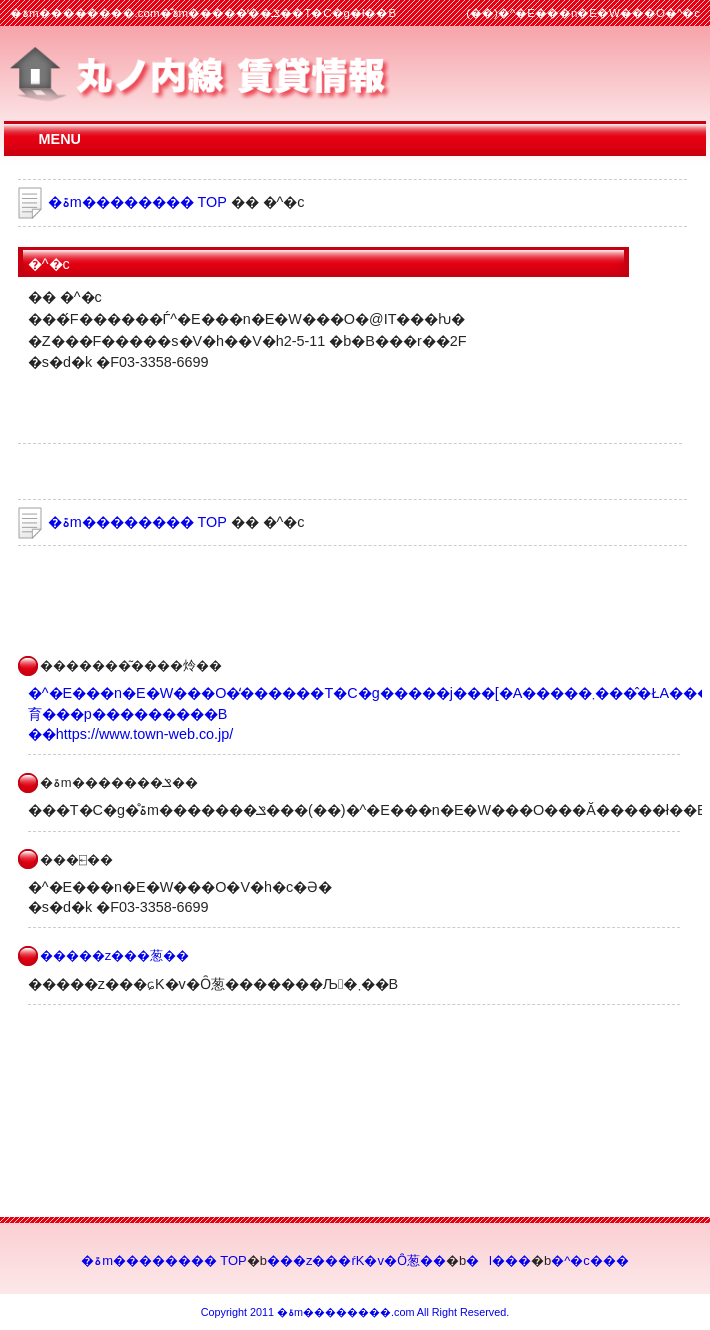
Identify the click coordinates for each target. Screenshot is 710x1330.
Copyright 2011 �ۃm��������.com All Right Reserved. (355, 1312)
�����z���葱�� (115, 955)
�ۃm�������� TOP (137, 202)
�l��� (498, 1260)
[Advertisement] (252, 596)
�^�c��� (590, 1260)
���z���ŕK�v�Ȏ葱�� (356, 1260)
